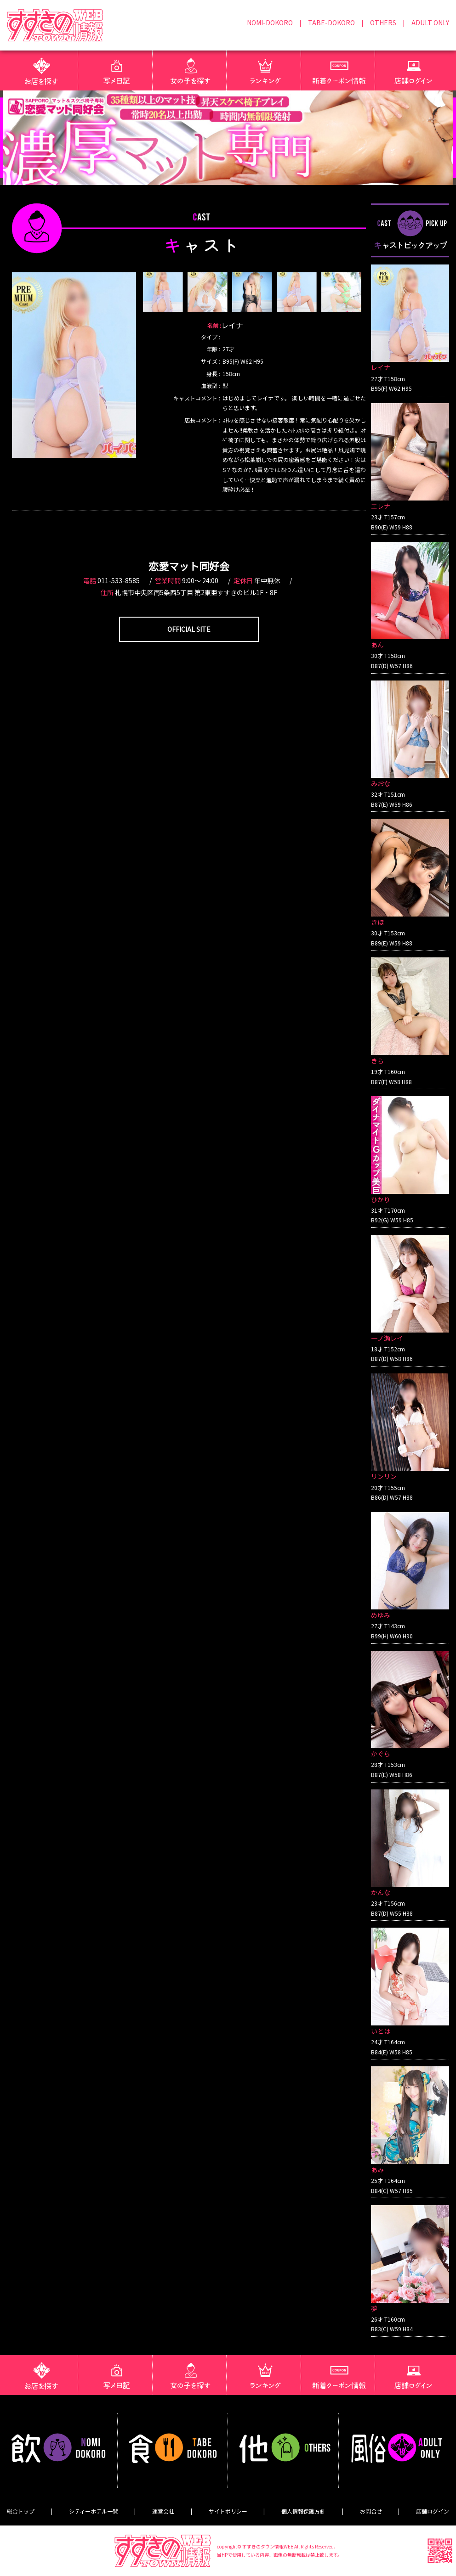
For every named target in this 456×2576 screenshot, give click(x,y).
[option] (74, 365)
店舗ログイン (432, 2511)
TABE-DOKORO (331, 22)
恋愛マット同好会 (188, 565)
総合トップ (20, 2511)
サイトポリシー (228, 2511)
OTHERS (383, 22)
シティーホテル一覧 (93, 2511)
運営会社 (163, 2511)
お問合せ (371, 2511)
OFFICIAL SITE (189, 629)
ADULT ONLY (430, 22)
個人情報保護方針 (303, 2511)
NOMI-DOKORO (270, 22)
